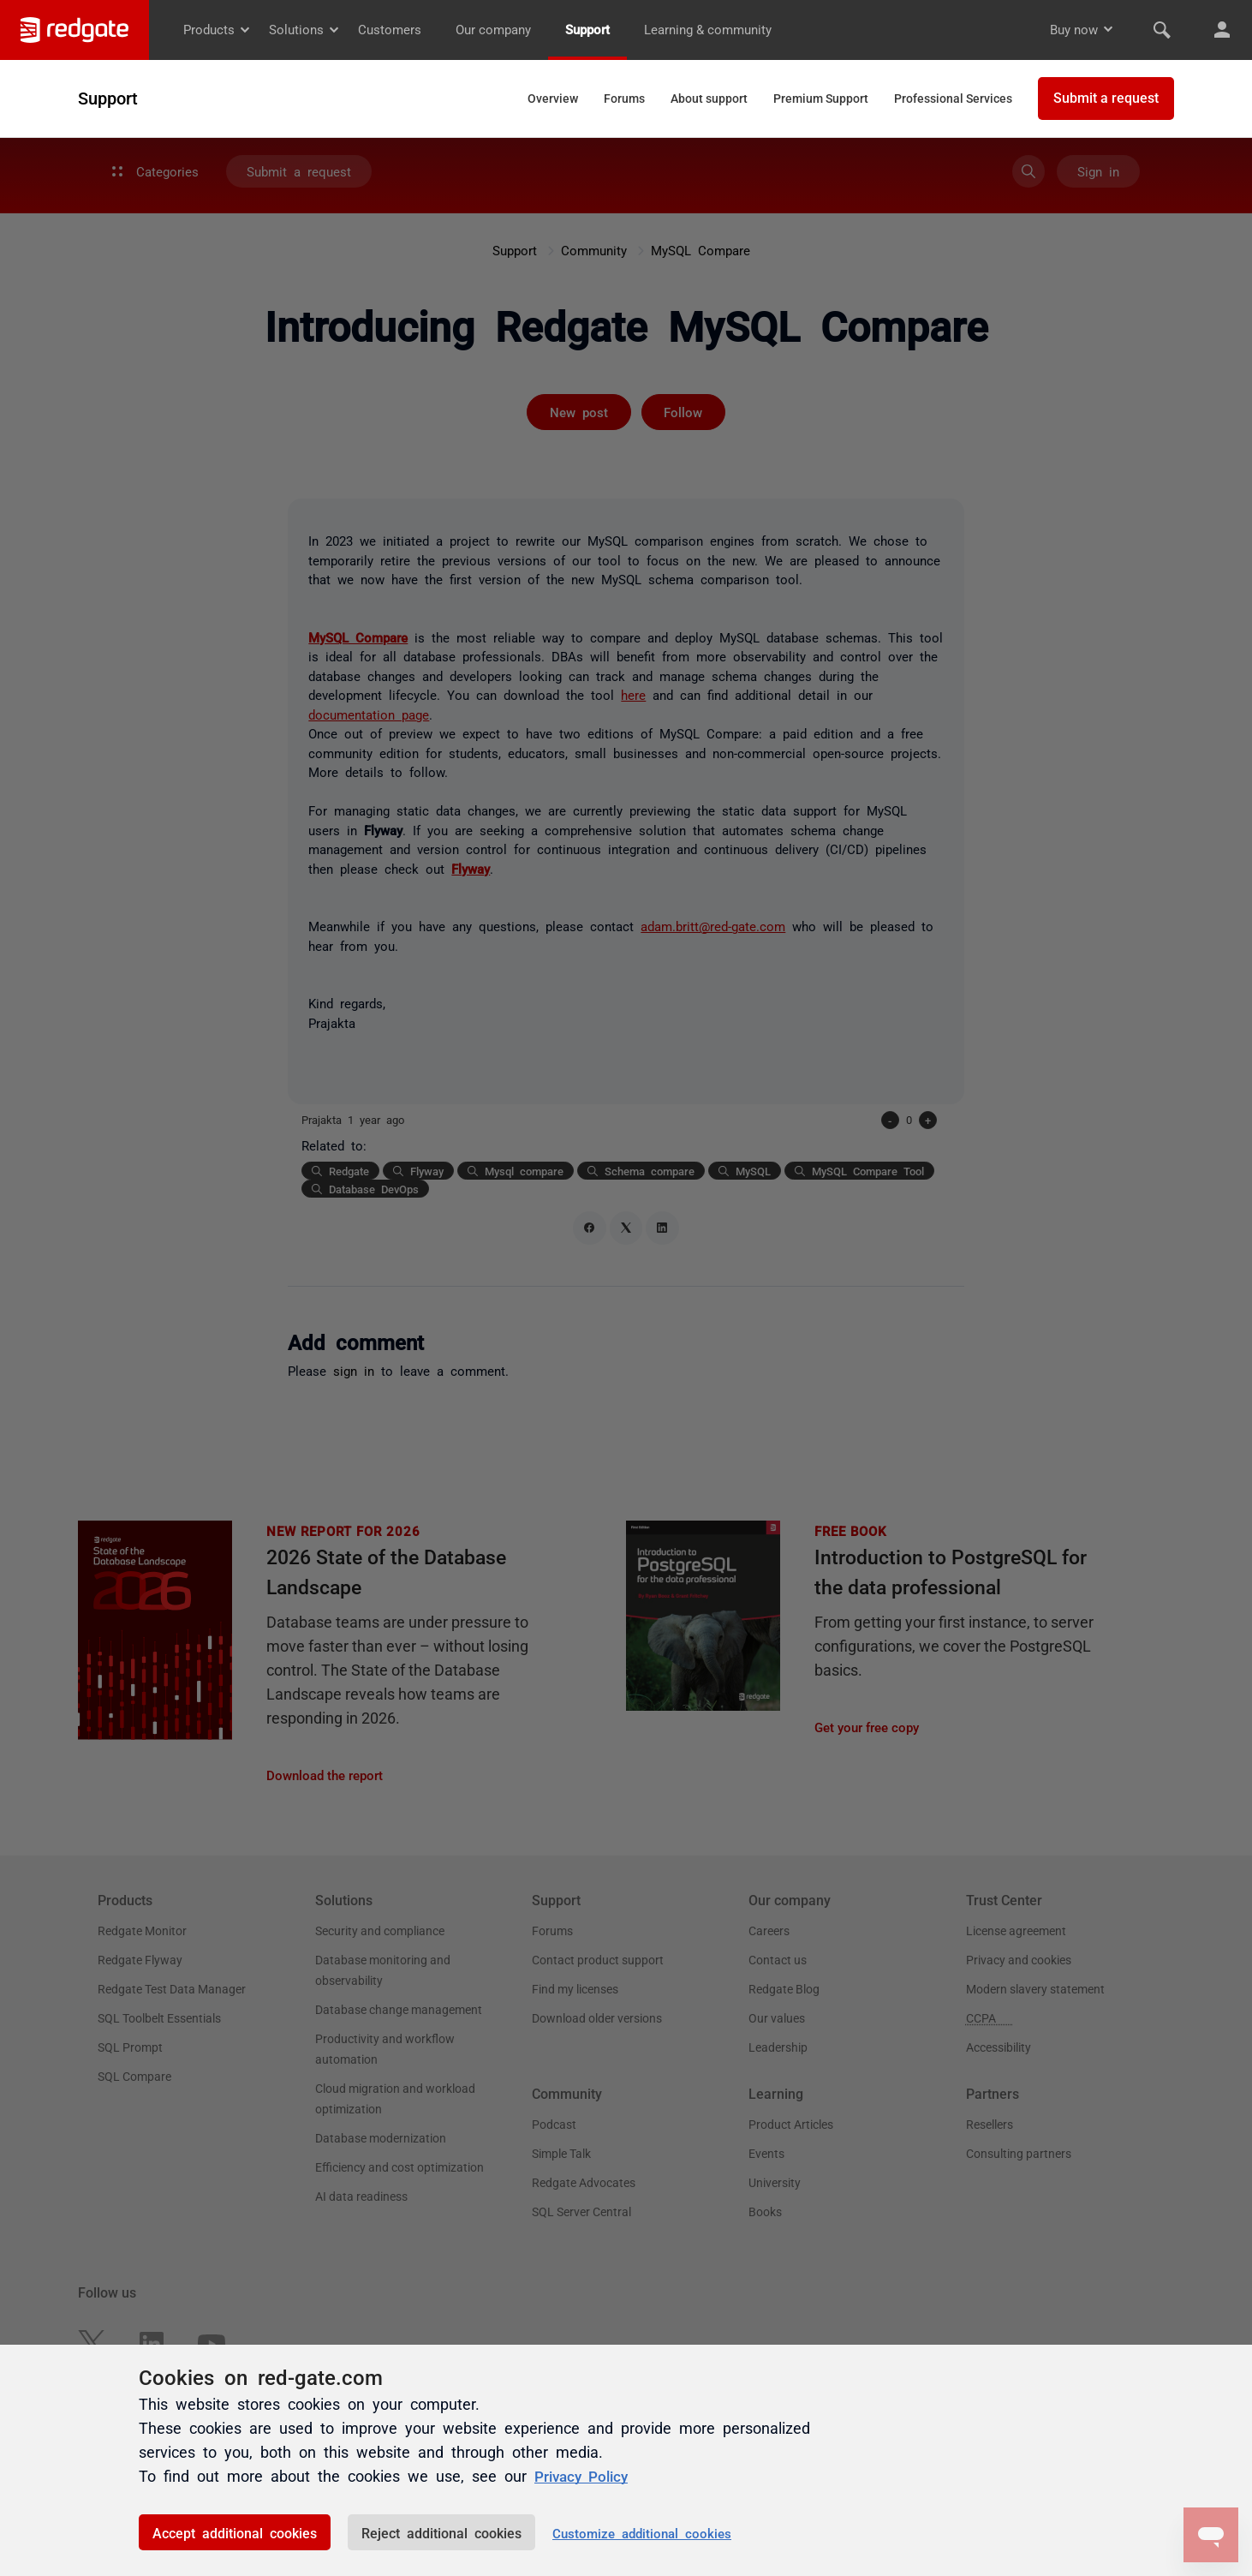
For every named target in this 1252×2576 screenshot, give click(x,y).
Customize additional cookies (641, 2532)
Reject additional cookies (441, 2532)
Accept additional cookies (234, 2532)
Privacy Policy (584, 2475)
